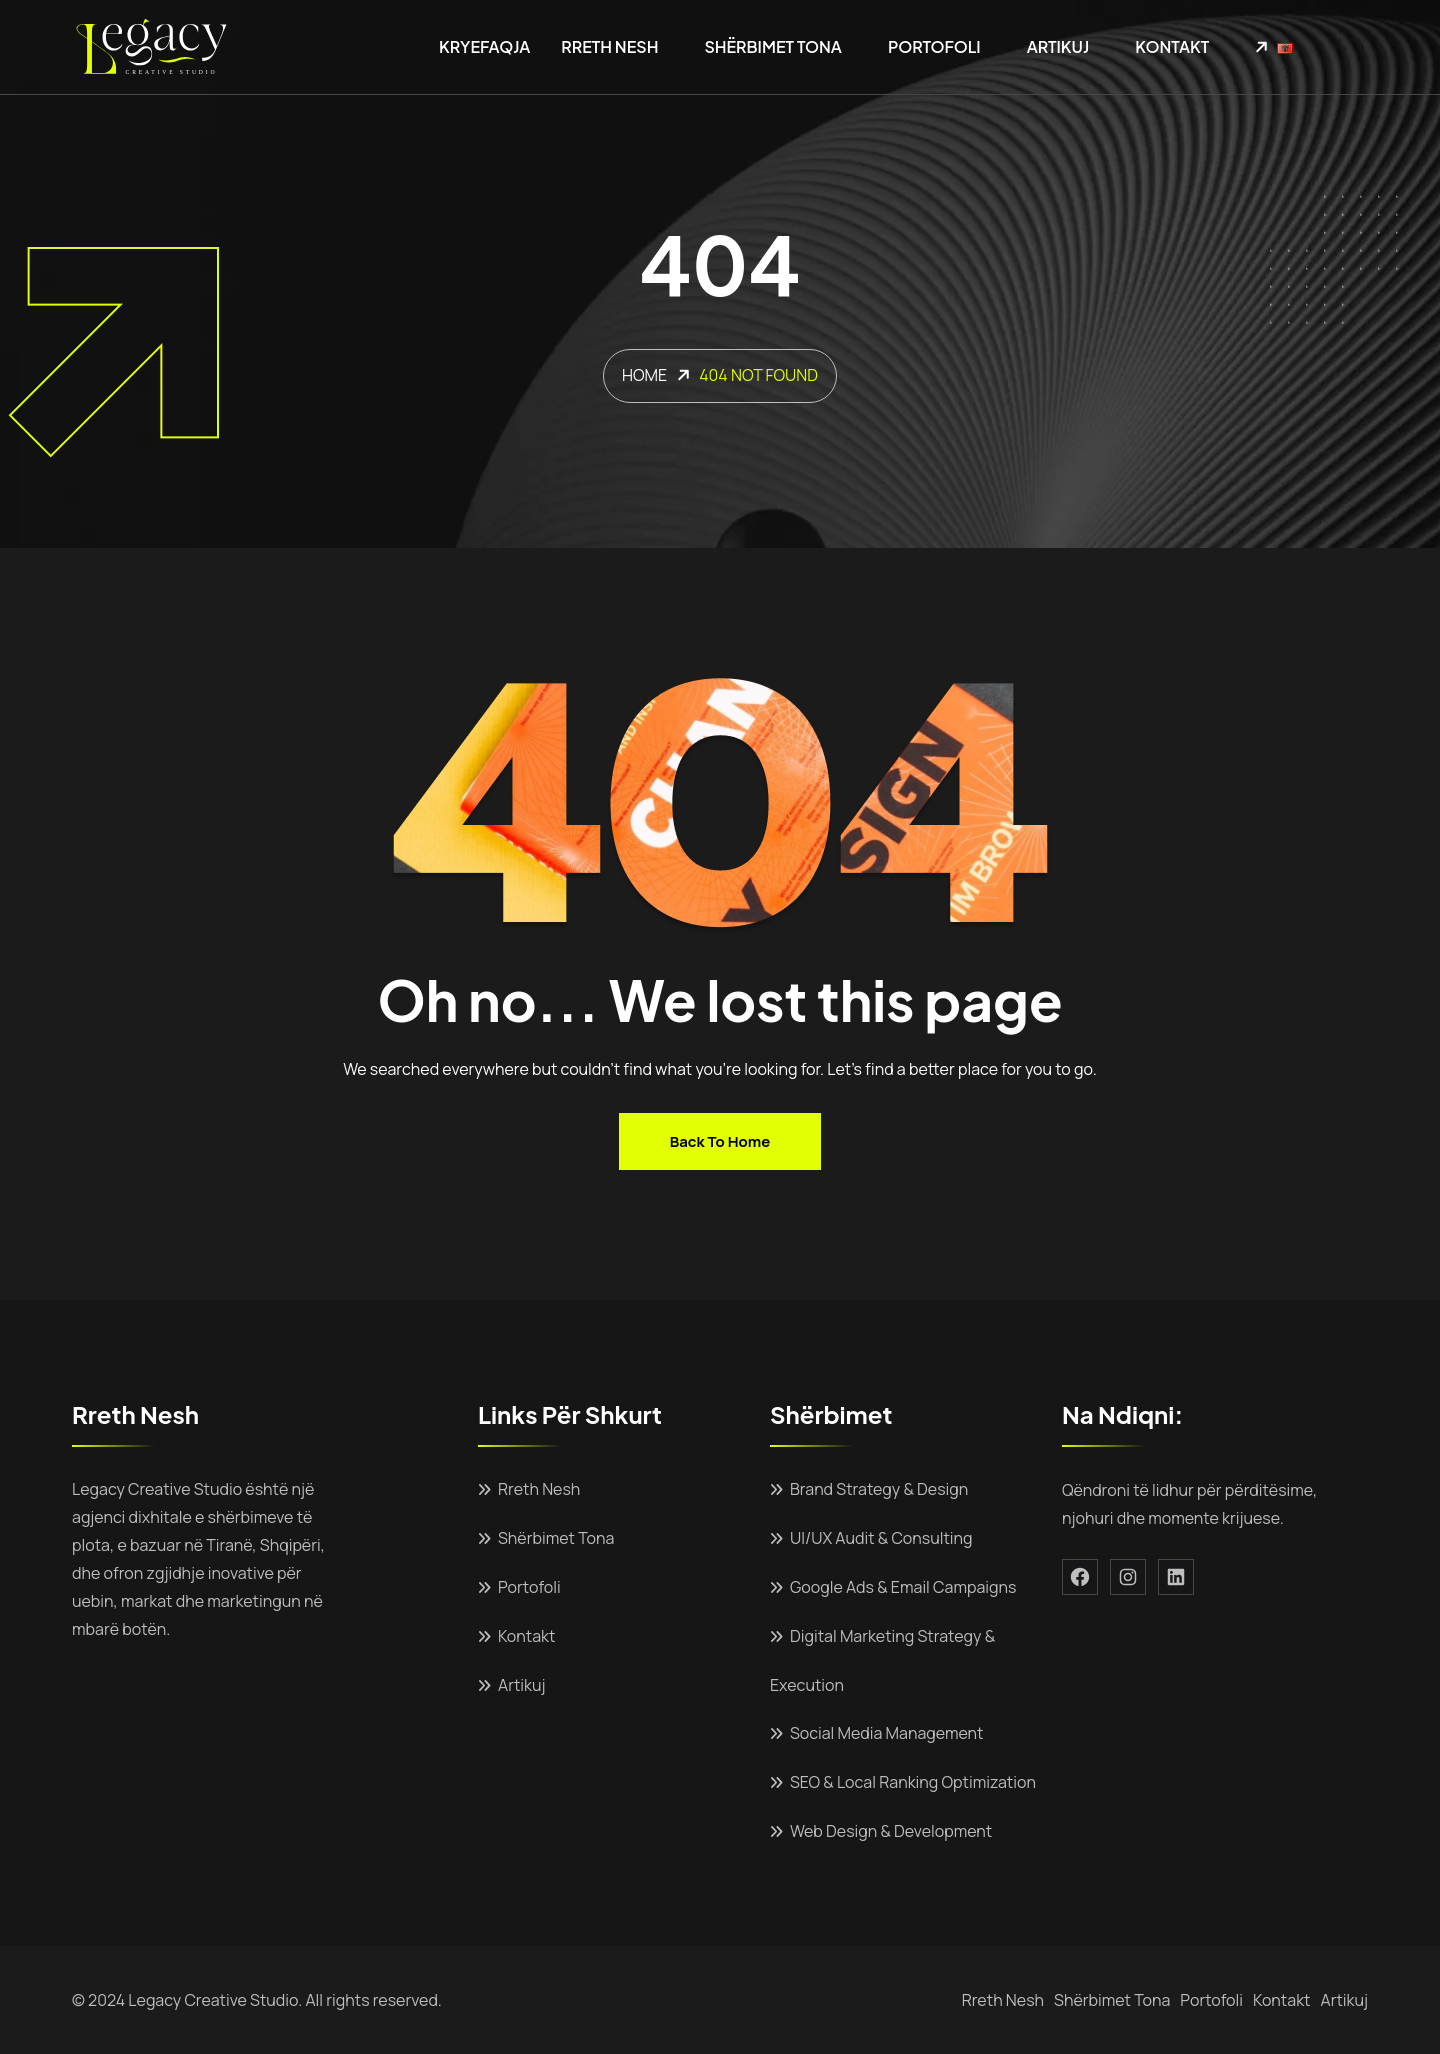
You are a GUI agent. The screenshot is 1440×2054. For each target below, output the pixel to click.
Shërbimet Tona (773, 46)
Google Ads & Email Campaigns (903, 1587)
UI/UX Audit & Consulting (881, 1538)
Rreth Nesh (609, 46)
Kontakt (1172, 46)
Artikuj (1058, 46)
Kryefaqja (484, 46)
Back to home (720, 1141)
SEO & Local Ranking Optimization (913, 1782)
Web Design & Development (891, 1831)
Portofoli (934, 46)
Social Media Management (886, 1733)
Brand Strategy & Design (879, 1489)
